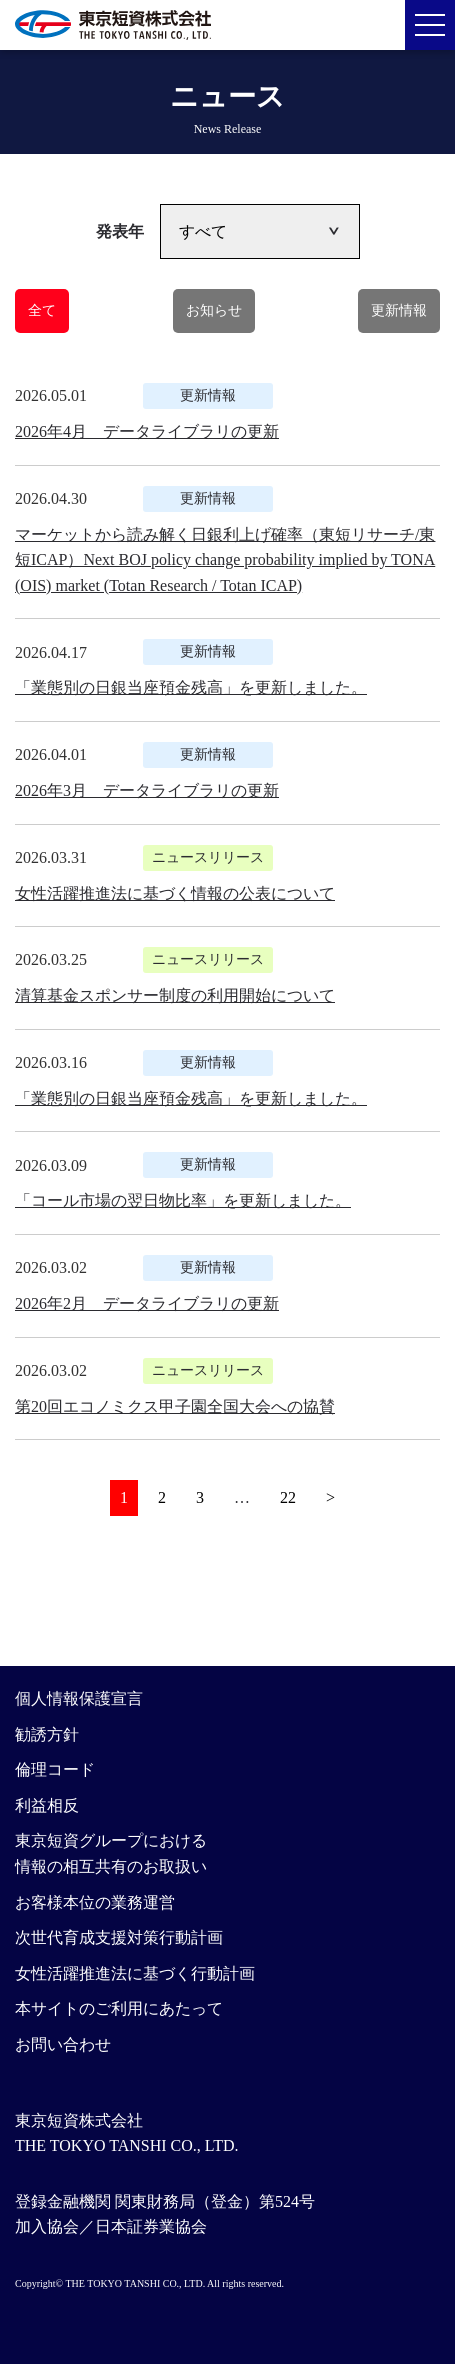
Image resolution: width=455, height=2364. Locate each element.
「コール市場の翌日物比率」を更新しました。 (183, 1200)
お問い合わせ (63, 2044)
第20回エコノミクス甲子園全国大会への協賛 (175, 1406)
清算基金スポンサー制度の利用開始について (175, 995)
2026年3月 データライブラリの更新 (147, 790)
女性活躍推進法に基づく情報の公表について (175, 893)
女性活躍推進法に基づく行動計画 (135, 1973)
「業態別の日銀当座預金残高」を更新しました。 (191, 687)
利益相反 (47, 1805)
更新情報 (399, 310)
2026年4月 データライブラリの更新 (147, 431)
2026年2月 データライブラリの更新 (147, 1303)
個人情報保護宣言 (79, 1698)
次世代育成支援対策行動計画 (119, 1937)
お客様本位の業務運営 (95, 1902)
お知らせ (214, 310)
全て (42, 310)
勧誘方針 (47, 1734)
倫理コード (55, 1769)
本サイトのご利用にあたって (119, 2008)
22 (288, 1497)
